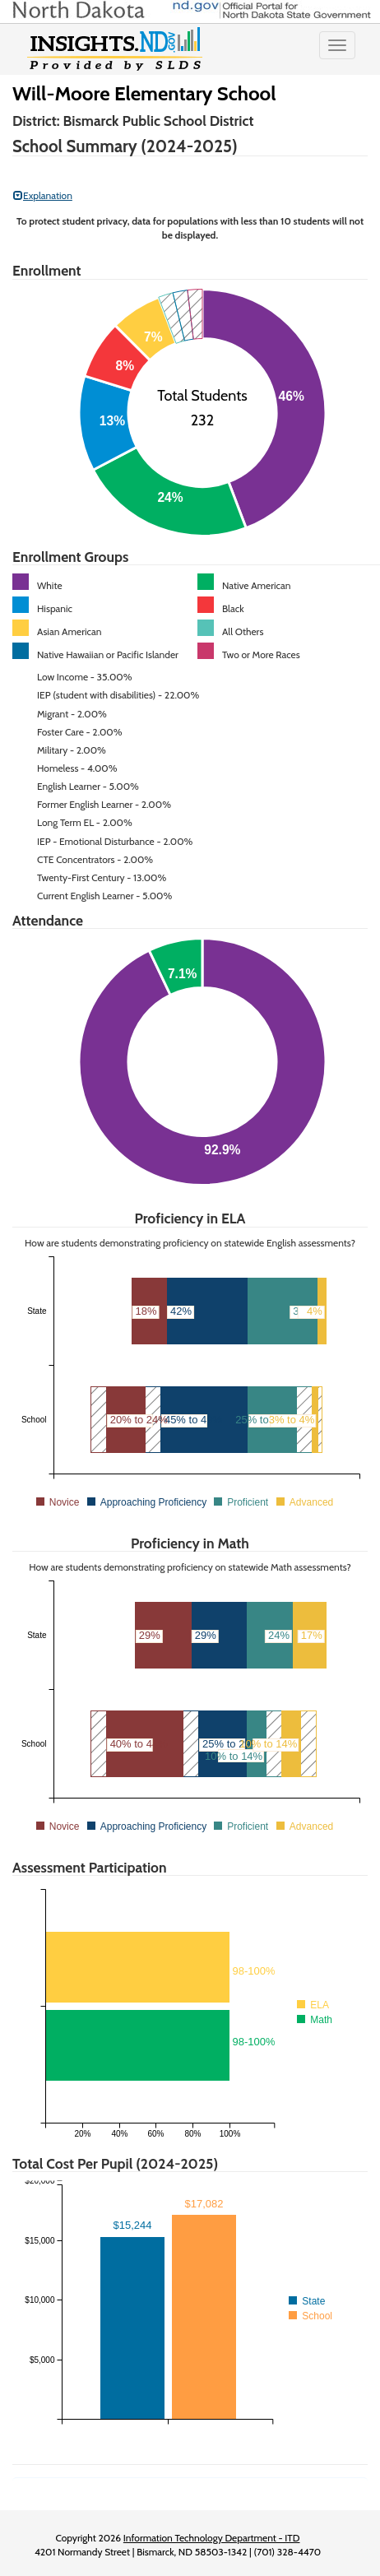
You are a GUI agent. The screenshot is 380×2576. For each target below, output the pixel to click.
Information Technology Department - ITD (211, 2538)
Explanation (42, 195)
